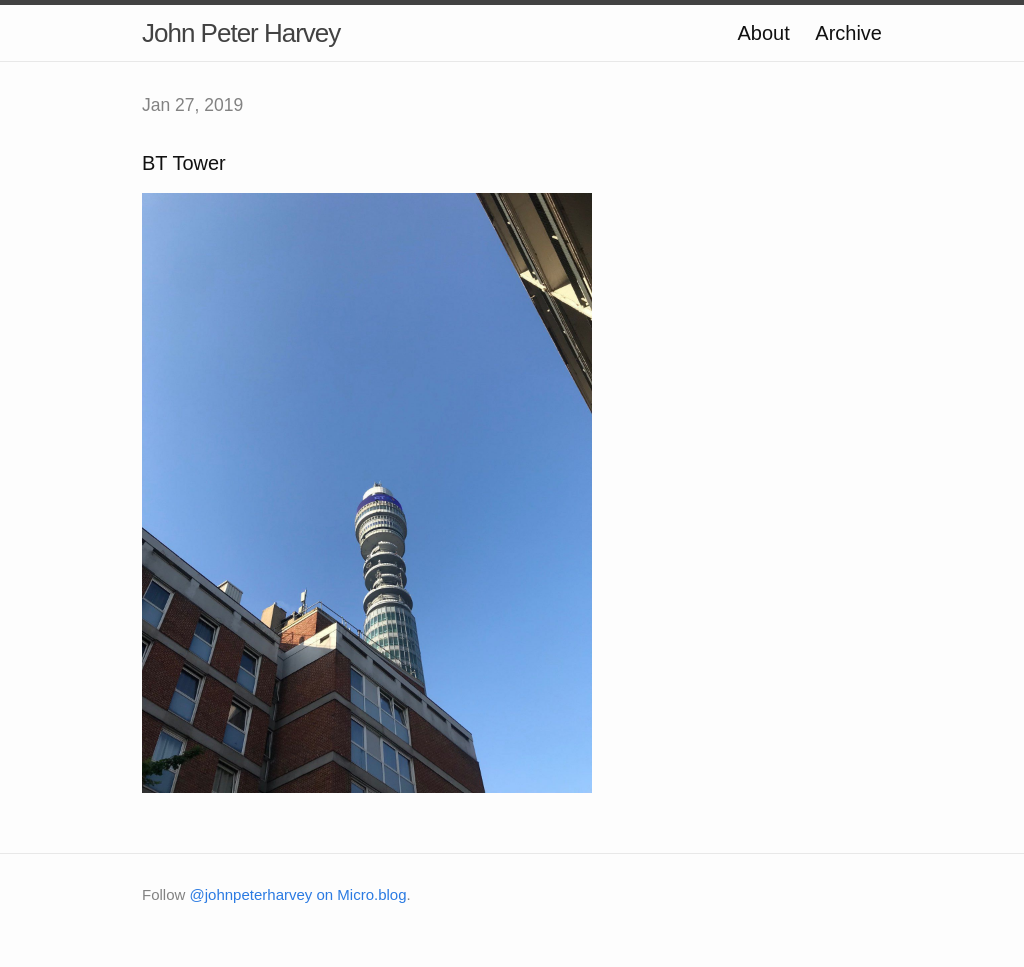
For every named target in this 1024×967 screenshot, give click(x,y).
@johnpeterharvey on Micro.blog (298, 894)
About (763, 33)
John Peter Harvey (241, 33)
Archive (848, 33)
